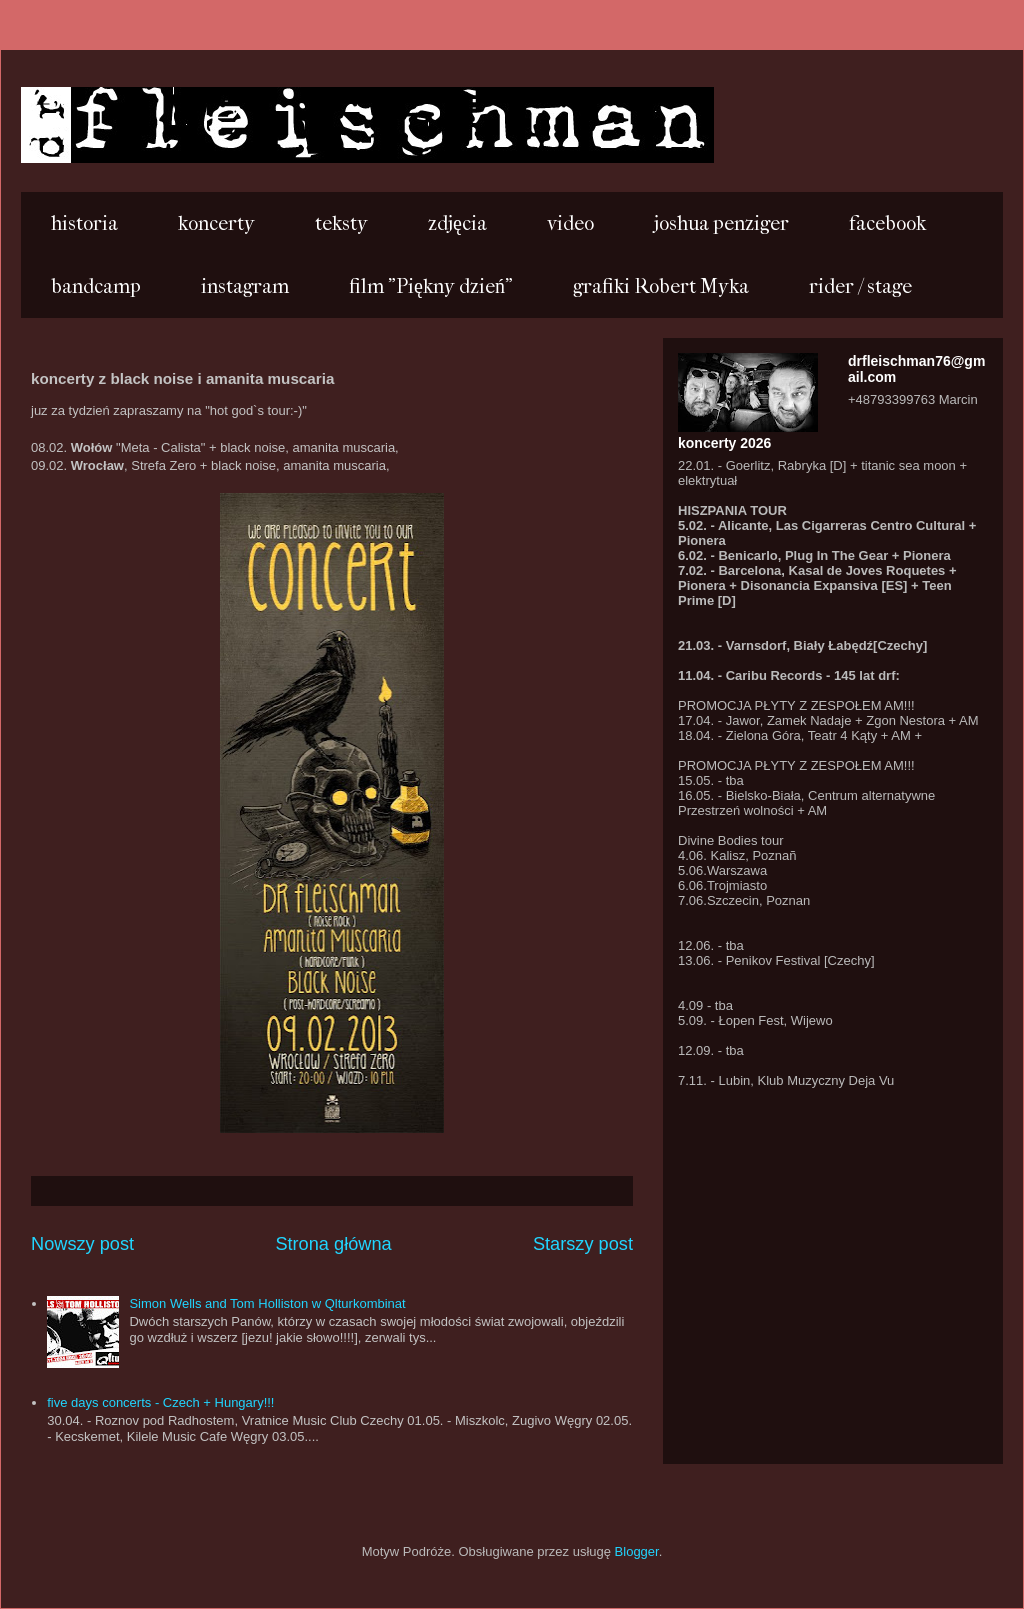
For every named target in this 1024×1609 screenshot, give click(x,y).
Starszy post (583, 1244)
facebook (887, 223)
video (570, 223)
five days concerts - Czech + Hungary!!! (160, 1402)
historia (84, 223)
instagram (245, 286)
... (49, 123)
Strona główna (333, 1244)
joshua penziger (721, 223)
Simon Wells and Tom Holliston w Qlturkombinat (267, 1303)
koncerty (216, 223)
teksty (341, 223)
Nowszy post (82, 1244)
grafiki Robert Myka (661, 286)
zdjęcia (457, 223)
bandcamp (96, 286)
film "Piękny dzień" (431, 286)
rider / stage (860, 286)
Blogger (637, 1551)
